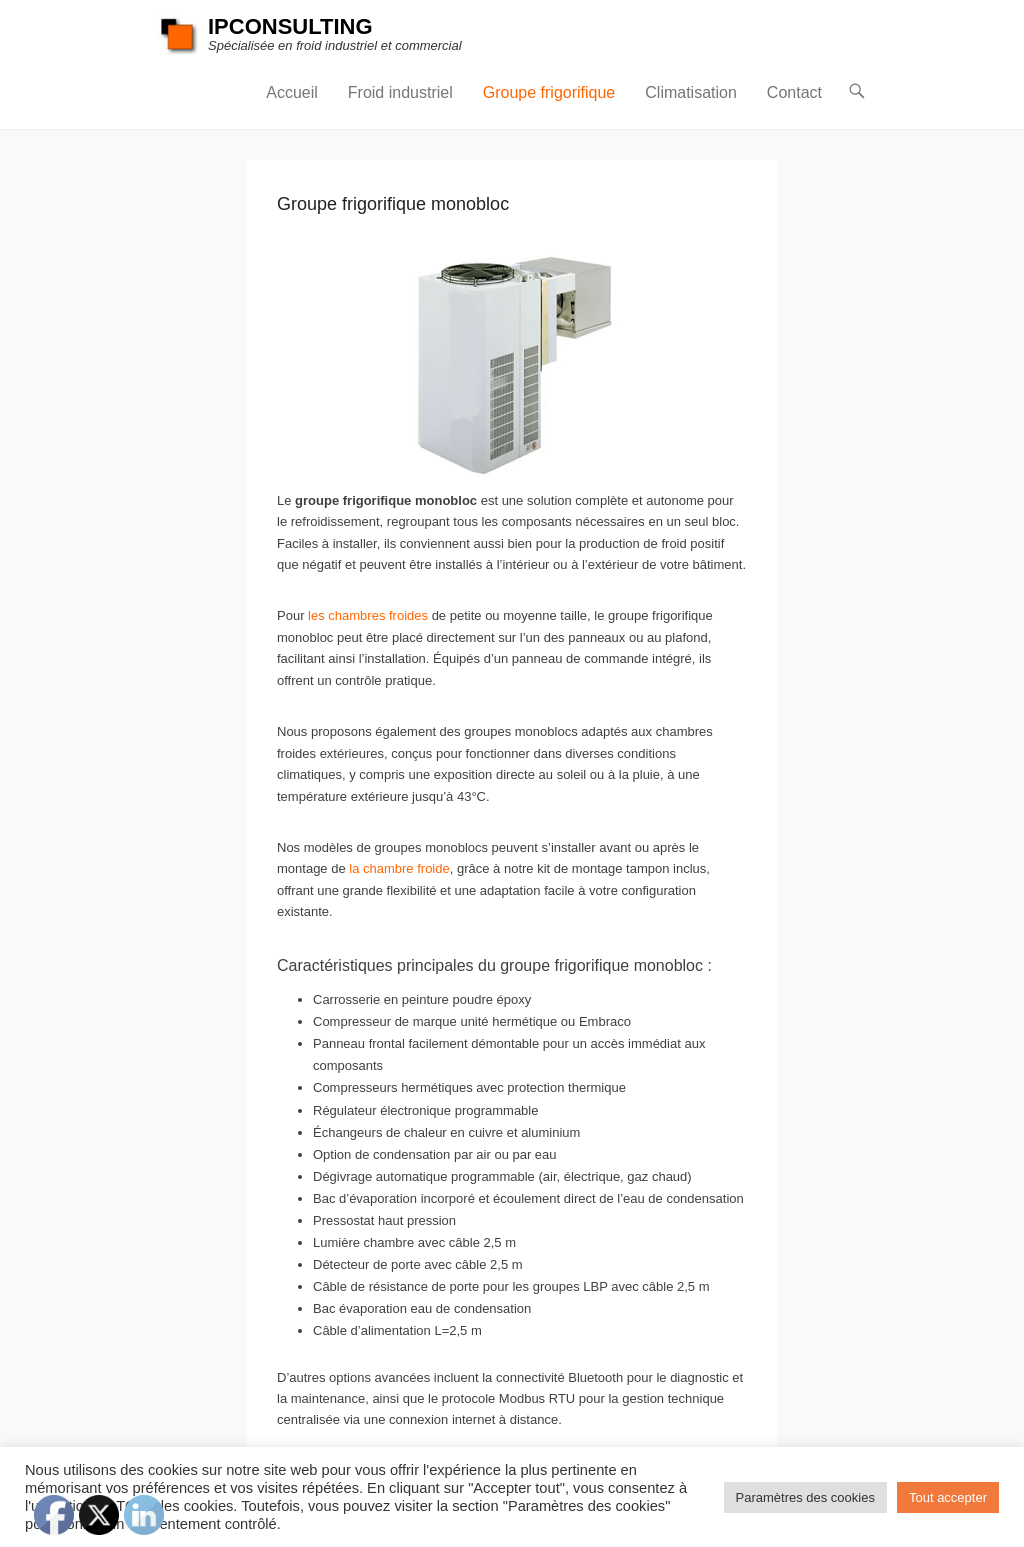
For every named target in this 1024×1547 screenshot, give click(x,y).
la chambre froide (399, 868)
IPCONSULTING (290, 26)
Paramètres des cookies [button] (805, 1497)
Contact (794, 92)
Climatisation (691, 92)
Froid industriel (400, 92)
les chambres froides (368, 615)
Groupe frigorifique (549, 92)
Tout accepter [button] (948, 1497)
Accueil (292, 92)
